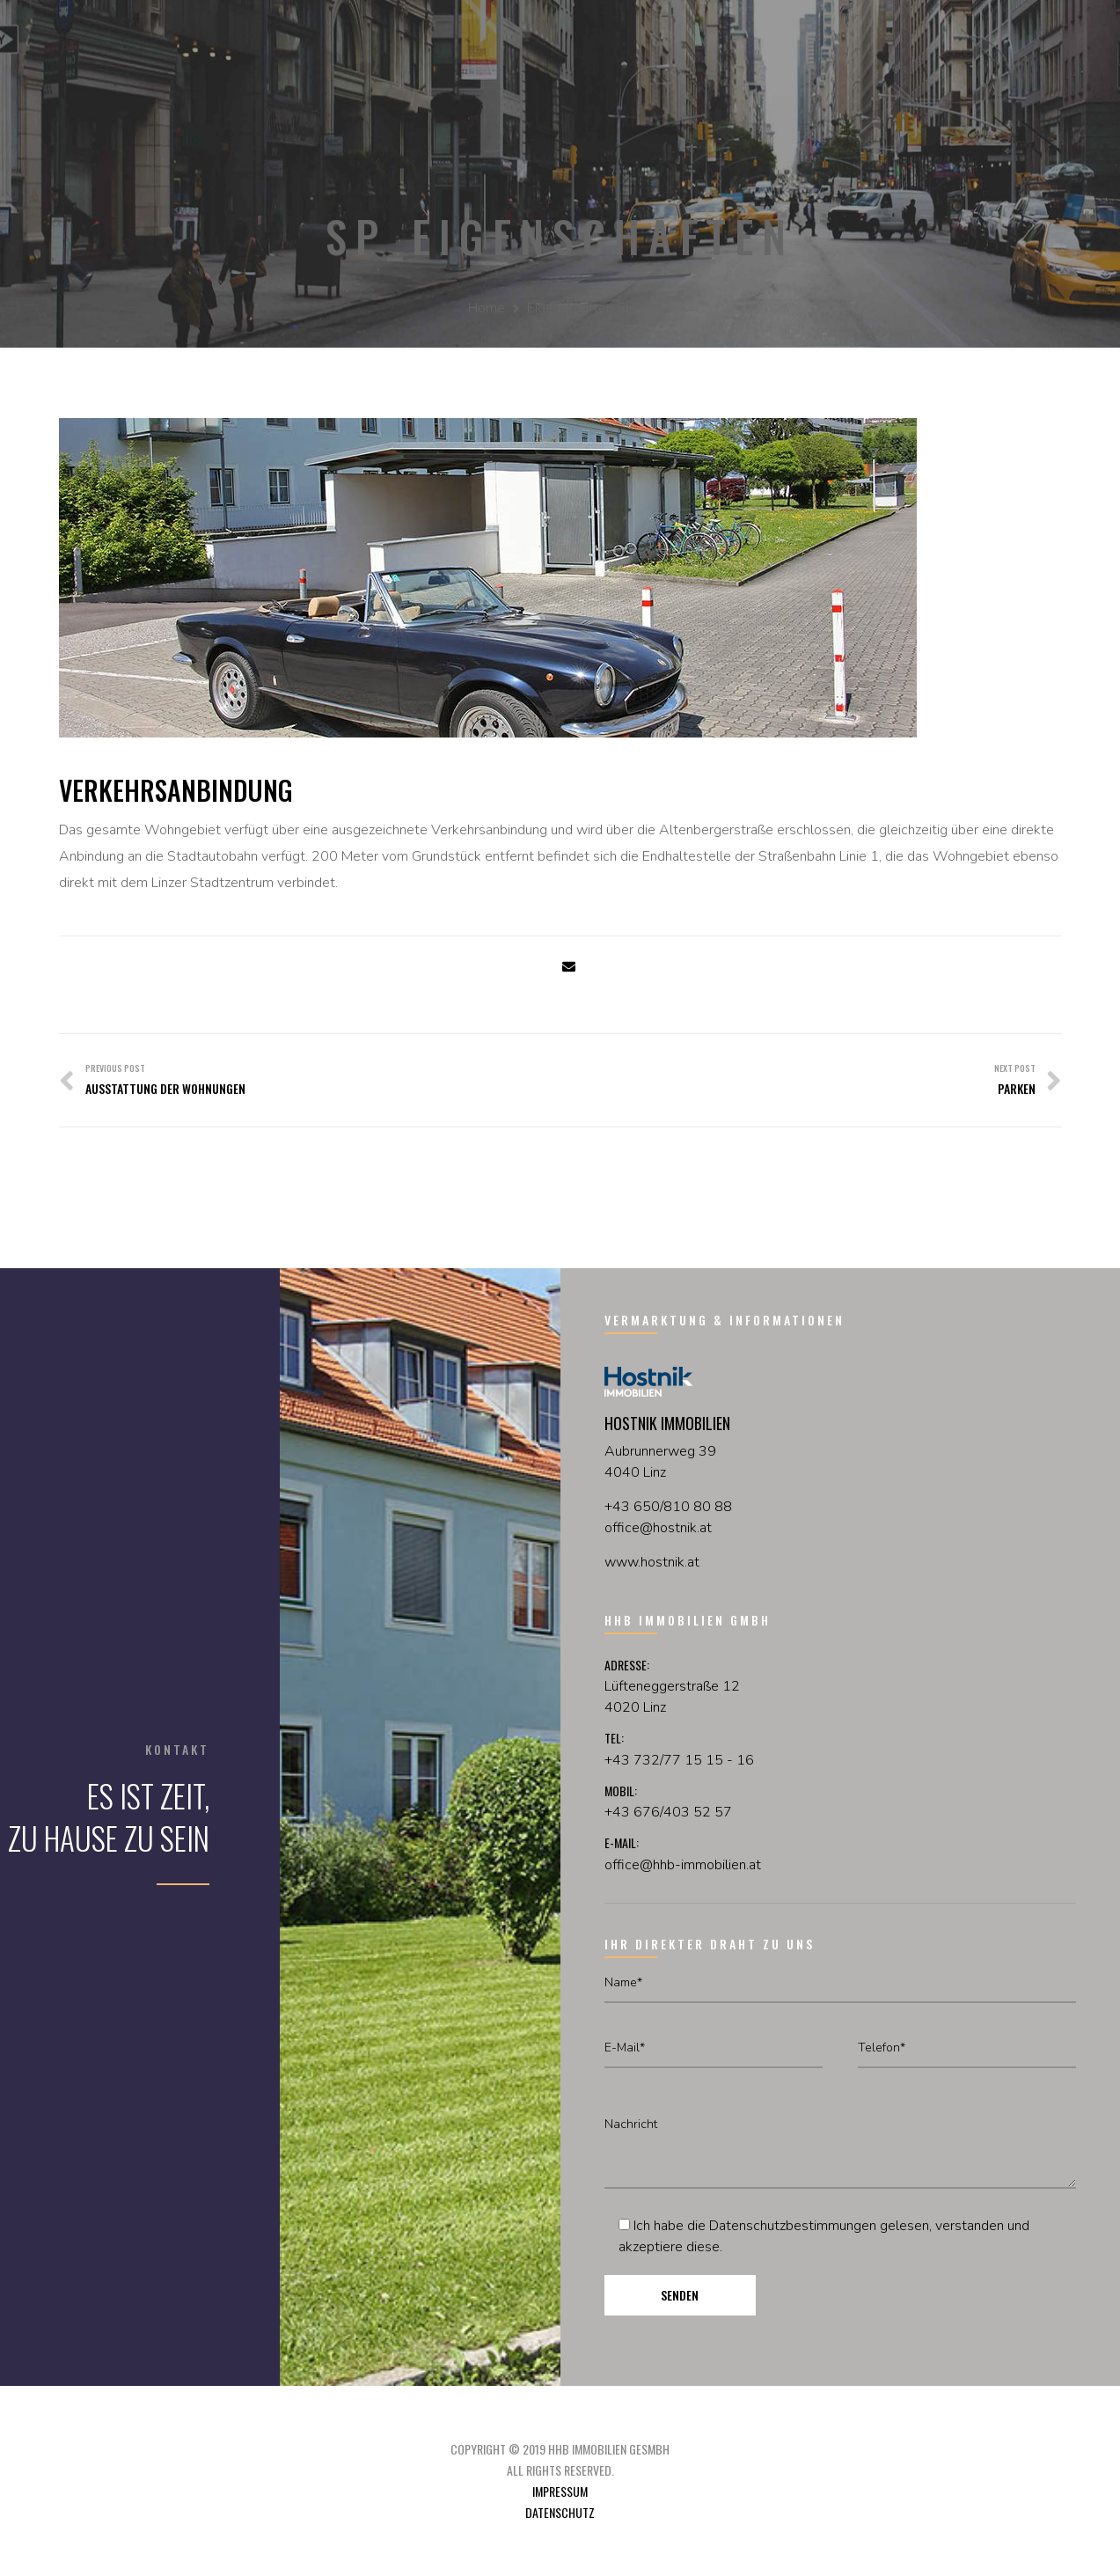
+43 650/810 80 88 (668, 1506)
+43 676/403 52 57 (668, 1812)
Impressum (560, 2491)
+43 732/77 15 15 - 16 (679, 1760)
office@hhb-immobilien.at (682, 1865)
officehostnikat (658, 1528)
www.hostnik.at (651, 1562)
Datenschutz (560, 2512)
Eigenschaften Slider (589, 308)
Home (486, 308)
